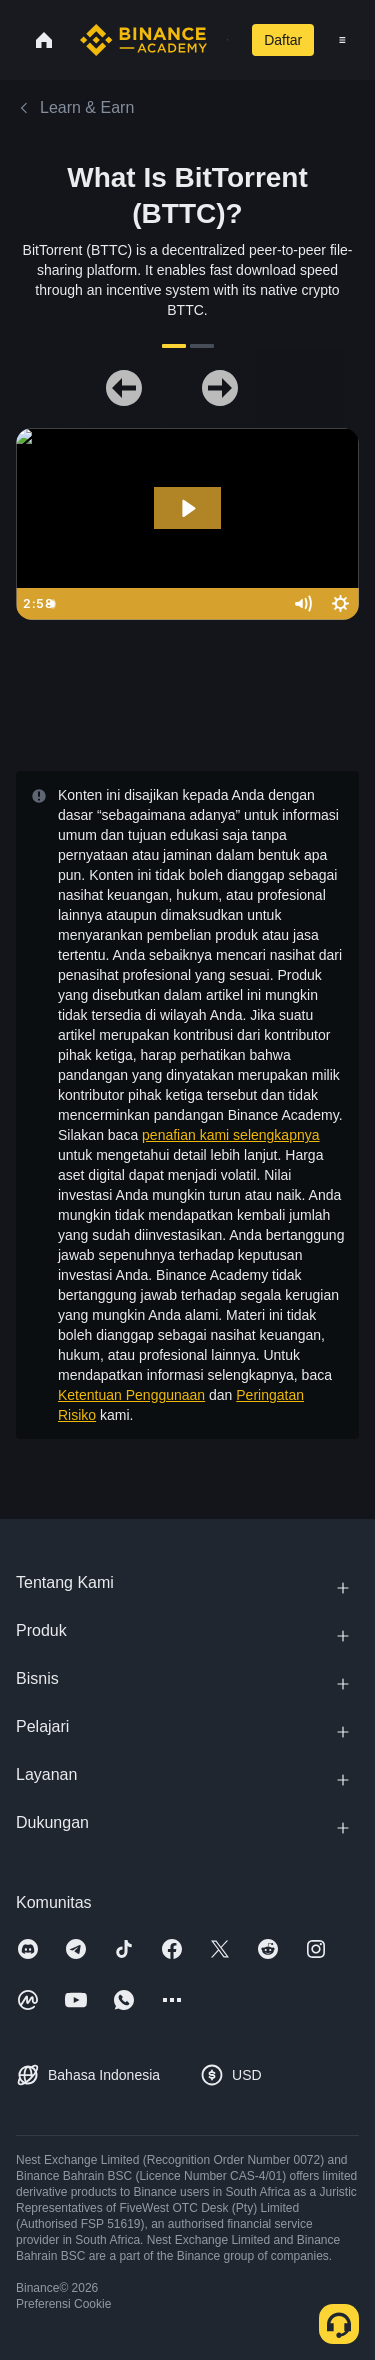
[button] (342, 40)
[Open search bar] (221, 40)
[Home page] (143, 40)
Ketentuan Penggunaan (131, 1395)
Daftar (283, 40)
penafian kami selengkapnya (230, 1135)
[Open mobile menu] (342, 40)
